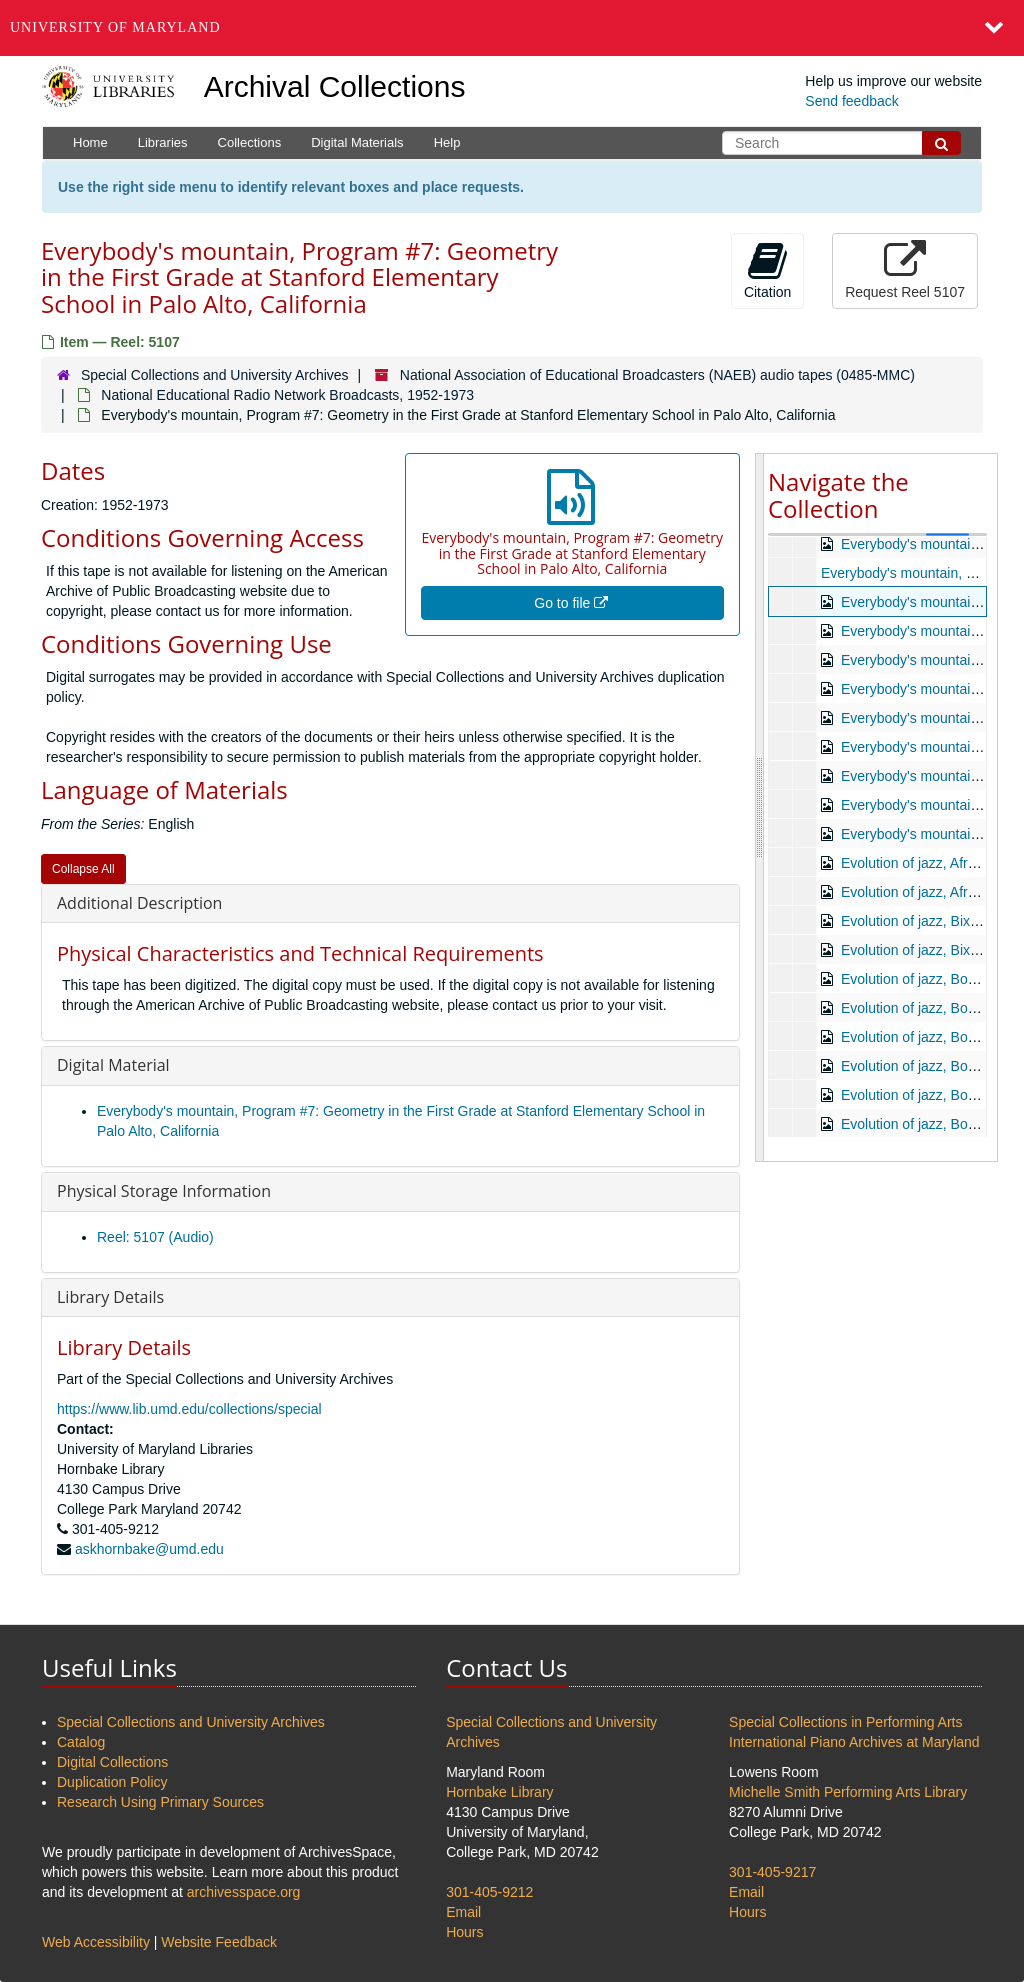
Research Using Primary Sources (160, 1802)
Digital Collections (112, 1762)
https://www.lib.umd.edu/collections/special (189, 1409)
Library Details (110, 1297)
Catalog (81, 1742)
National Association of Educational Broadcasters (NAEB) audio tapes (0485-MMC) (657, 375)
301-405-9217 (772, 1872)
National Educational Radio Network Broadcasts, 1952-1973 (287, 395)
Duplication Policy (112, 1782)
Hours (464, 1932)
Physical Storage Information (164, 1191)
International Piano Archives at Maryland (854, 1742)
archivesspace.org (244, 1892)
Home (90, 142)
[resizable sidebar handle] (760, 807)
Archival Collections (335, 86)
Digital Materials (357, 142)
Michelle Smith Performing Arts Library (848, 1792)
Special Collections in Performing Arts (845, 1722)
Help (447, 142)
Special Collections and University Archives (215, 375)
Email (463, 1912)
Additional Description (139, 903)
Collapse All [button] (83, 869)
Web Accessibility (96, 1942)
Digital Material (113, 1065)
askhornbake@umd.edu (149, 1549)
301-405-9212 (489, 1892)
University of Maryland (115, 27)
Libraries (163, 142)
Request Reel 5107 (905, 270)
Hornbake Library (499, 1792)
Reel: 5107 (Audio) (155, 1237)
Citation (767, 270)
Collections (250, 142)
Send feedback (851, 101)
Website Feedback (219, 1942)
